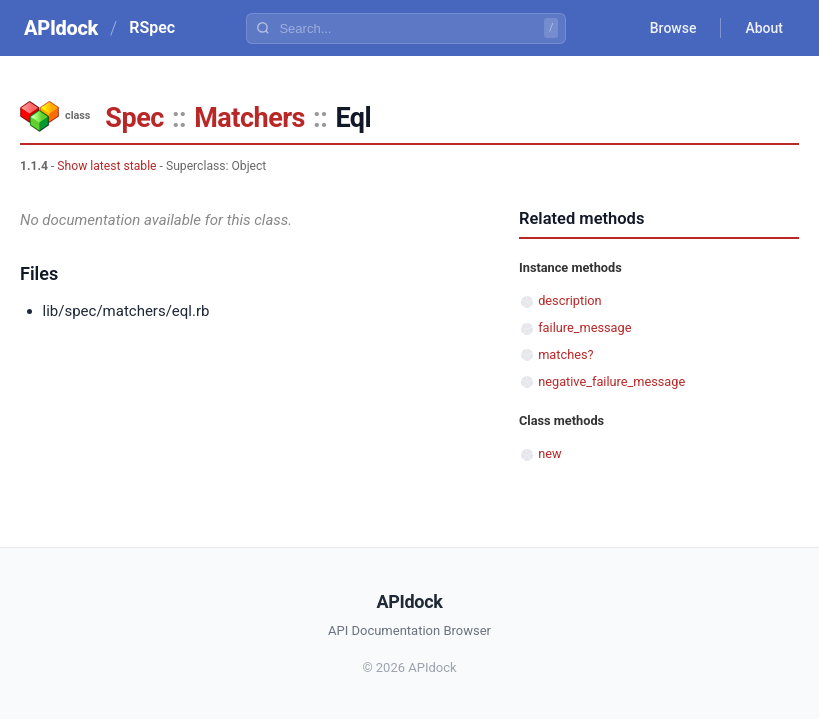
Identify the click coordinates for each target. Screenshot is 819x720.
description (569, 300)
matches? (565, 354)
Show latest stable (106, 166)
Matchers (249, 118)
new (549, 453)
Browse (673, 28)
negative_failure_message (611, 381)
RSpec (152, 27)
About (764, 28)
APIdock (61, 28)
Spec (134, 118)
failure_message (584, 327)
